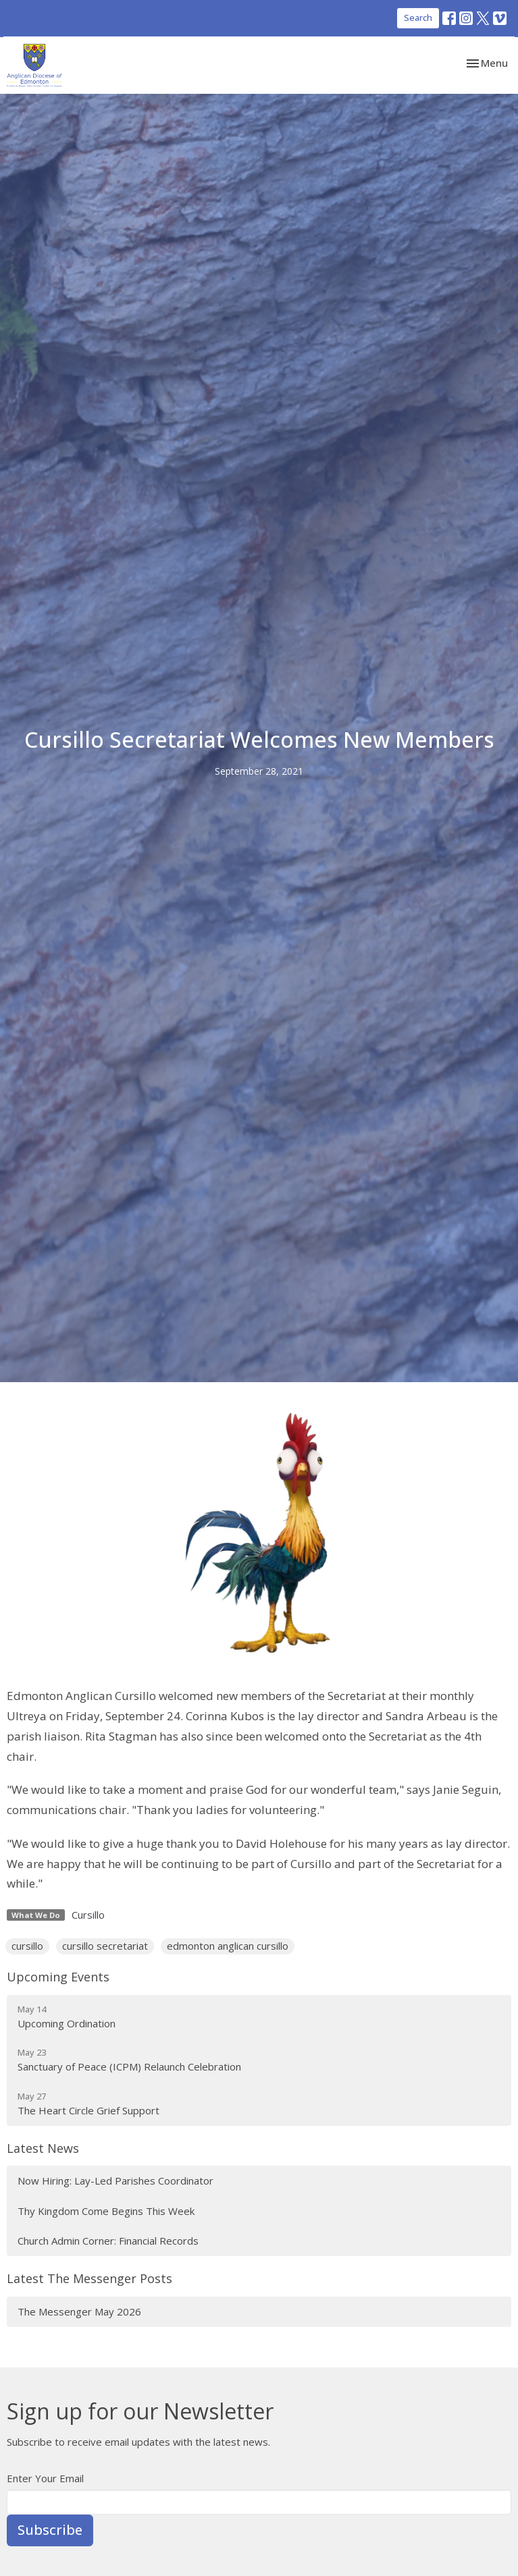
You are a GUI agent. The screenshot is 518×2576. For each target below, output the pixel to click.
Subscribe (50, 2530)
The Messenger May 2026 (79, 2311)
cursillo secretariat (105, 1945)
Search (418, 17)
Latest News (43, 2148)
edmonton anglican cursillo (227, 1945)
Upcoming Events (58, 1977)
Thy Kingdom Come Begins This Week (106, 2211)
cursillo (27, 1945)
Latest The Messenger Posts (89, 2278)
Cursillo (88, 1914)
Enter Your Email (45, 2478)
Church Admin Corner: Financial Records (108, 2240)
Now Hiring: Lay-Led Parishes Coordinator (115, 2180)
